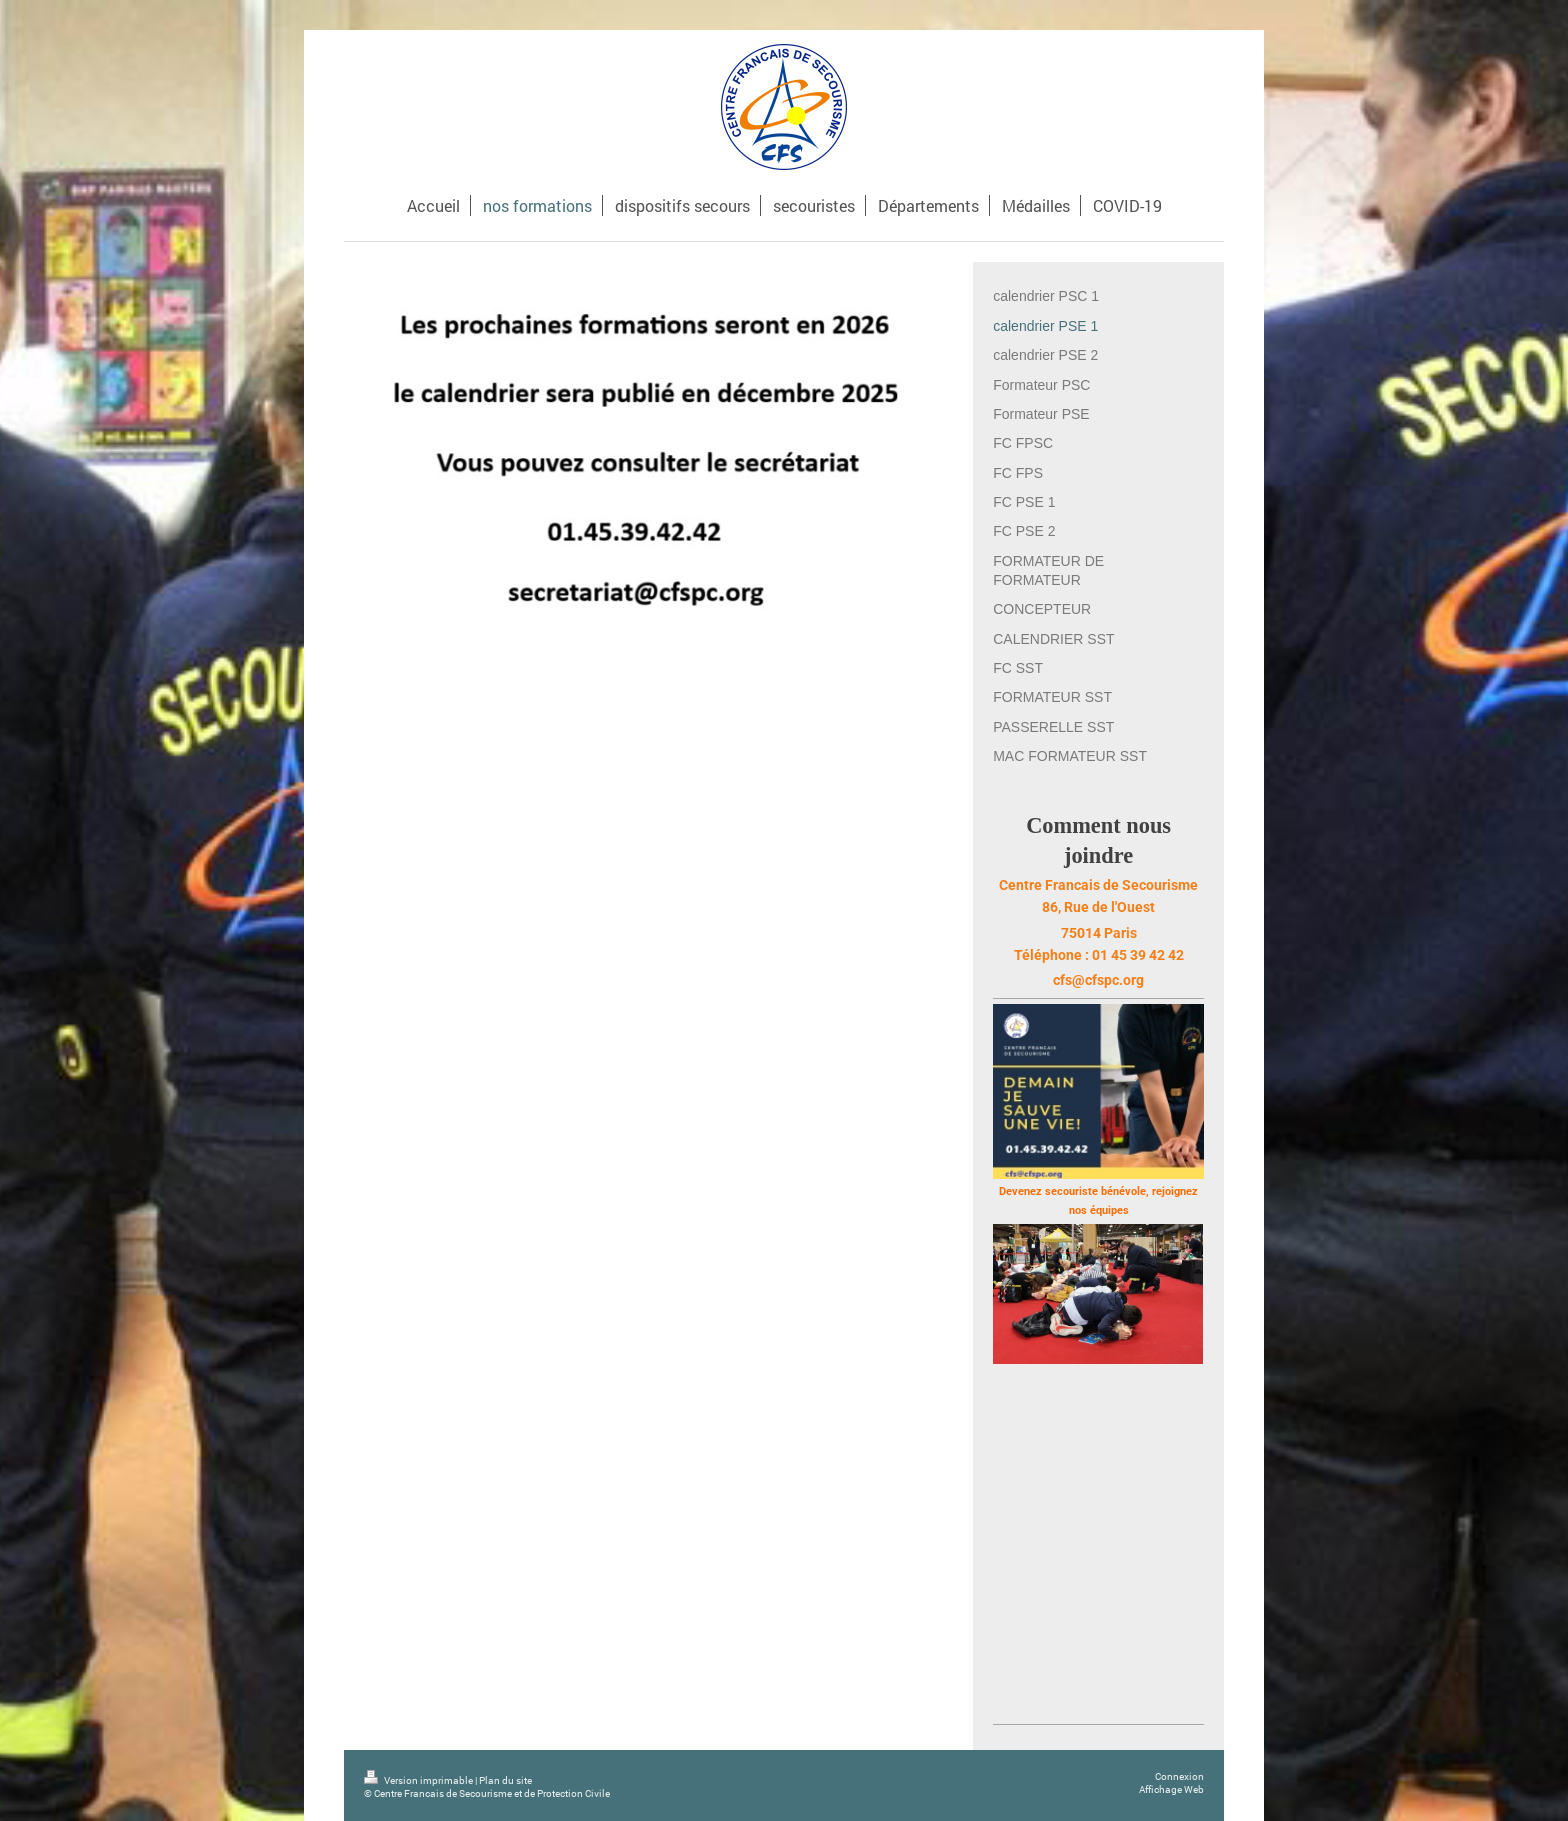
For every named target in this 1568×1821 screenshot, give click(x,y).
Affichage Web (1171, 1789)
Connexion (1179, 1776)
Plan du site (505, 1780)
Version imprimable (419, 1780)
